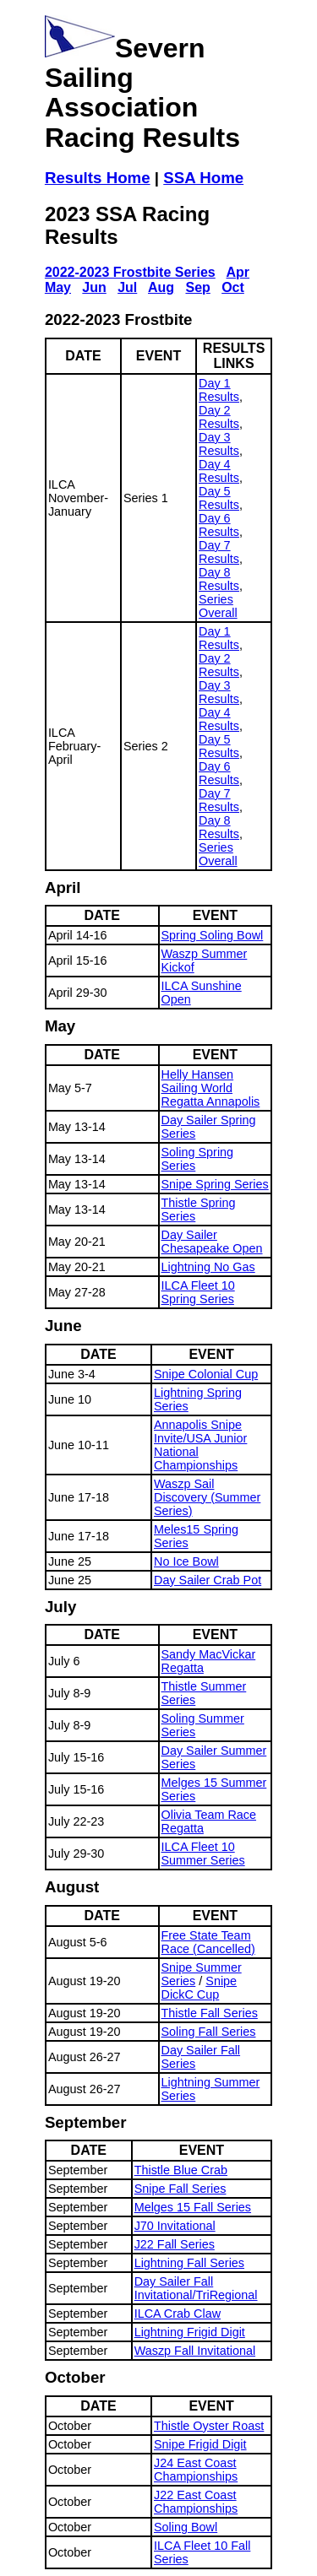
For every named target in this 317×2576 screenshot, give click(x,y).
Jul (127, 287)
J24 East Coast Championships (196, 2469)
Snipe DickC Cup (199, 1987)
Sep (197, 287)
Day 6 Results (219, 524)
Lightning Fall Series (189, 2263)
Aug (161, 287)
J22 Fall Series (174, 2244)
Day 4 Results (219, 470)
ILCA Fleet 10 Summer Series (203, 1853)
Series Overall (218, 606)
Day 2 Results (219, 416)
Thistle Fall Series (209, 2013)
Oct (232, 287)
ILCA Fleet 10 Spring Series (198, 1292)
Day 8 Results (219, 579)
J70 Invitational (175, 2225)
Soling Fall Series (208, 2031)
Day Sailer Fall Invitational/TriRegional (196, 2288)
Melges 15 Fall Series (192, 2207)
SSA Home (203, 178)
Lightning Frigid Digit (189, 2332)
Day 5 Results (219, 497)
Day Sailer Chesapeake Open (212, 1241)
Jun (94, 287)
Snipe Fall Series (180, 2188)
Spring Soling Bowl (212, 935)
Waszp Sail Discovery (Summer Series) (207, 1497)
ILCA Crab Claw (177, 2313)
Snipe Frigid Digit (200, 2444)
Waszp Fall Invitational (194, 2350)
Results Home (97, 178)
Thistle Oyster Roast (209, 2426)
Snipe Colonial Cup (206, 1374)
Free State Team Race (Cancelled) (208, 1942)
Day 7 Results (219, 552)
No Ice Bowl (186, 1561)
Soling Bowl (185, 2527)
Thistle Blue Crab (180, 2170)
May (58, 287)
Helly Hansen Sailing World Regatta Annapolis (210, 1088)
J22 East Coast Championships (196, 2501)
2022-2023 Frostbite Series (130, 272)
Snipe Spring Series (215, 1184)
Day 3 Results (219, 443)
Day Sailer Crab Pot (207, 1580)
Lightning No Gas (208, 1267)
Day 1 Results (219, 389)
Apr (238, 272)
